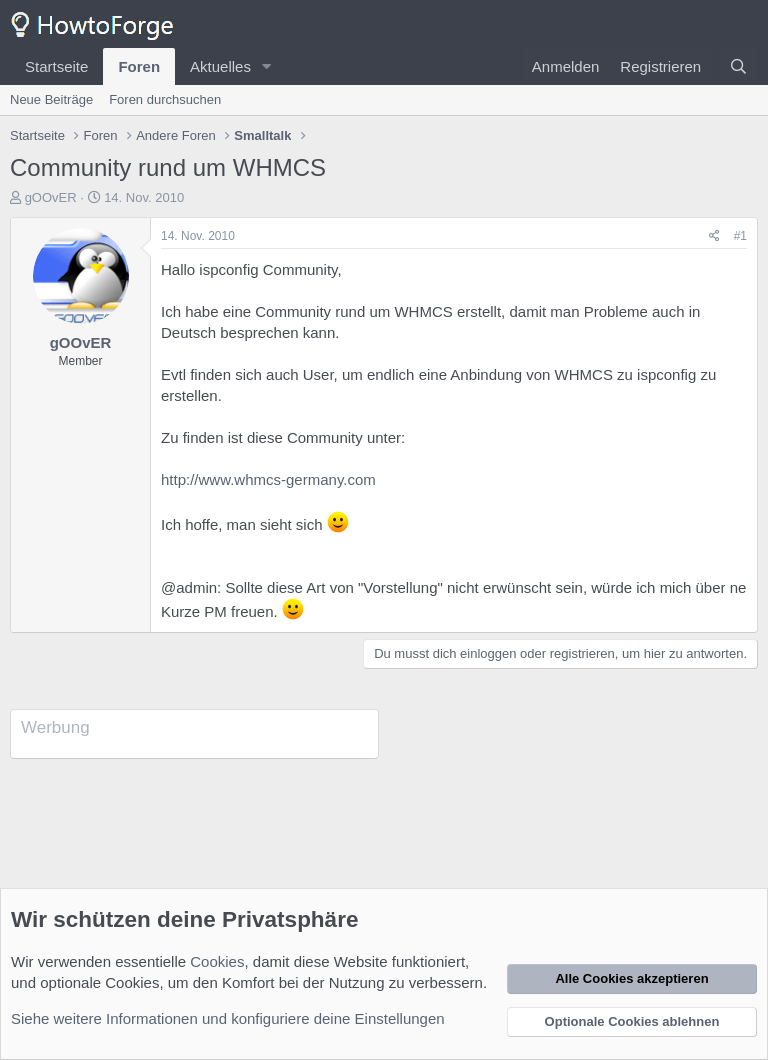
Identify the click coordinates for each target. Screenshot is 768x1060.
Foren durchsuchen (165, 99)
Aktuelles (220, 66)
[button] (267, 66)
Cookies (217, 961)
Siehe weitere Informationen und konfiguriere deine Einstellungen (228, 1018)
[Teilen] (714, 236)
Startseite (56, 66)
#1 (740, 236)
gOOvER (51, 197)
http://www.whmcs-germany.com (268, 479)
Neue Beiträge (51, 99)
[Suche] (738, 66)
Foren (139, 66)
